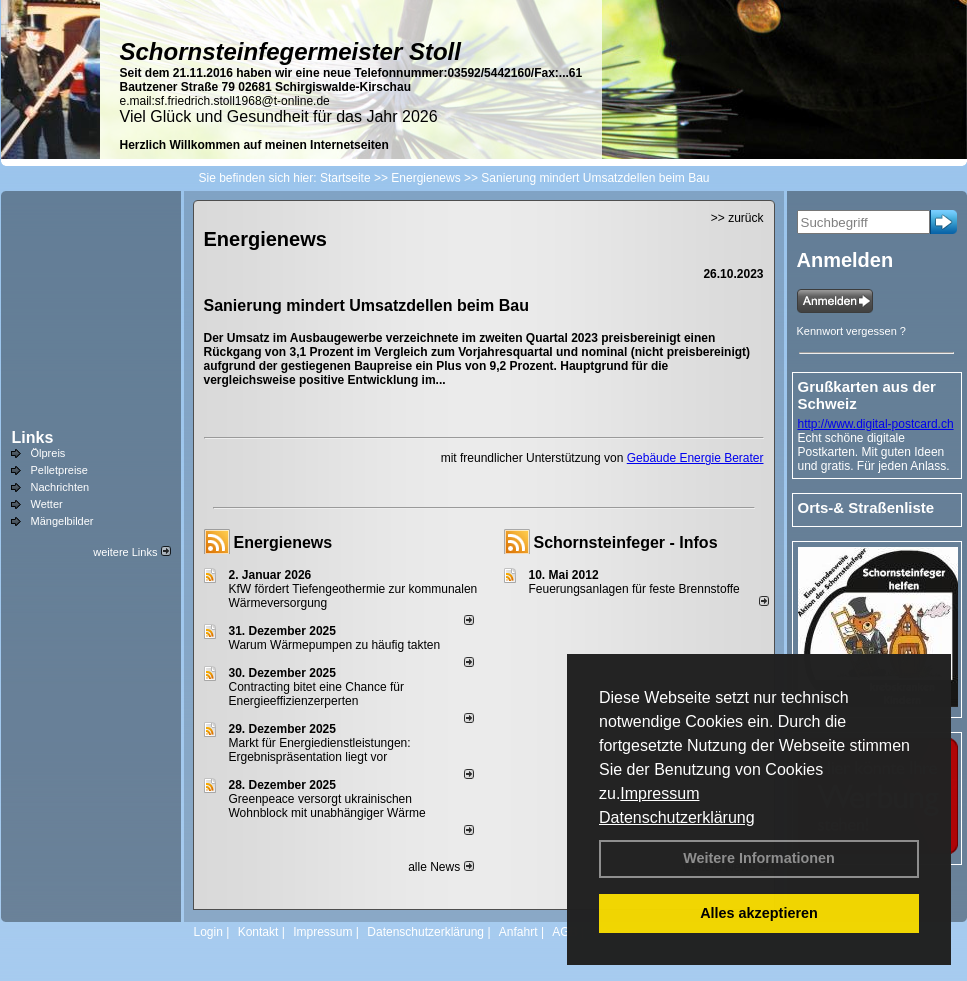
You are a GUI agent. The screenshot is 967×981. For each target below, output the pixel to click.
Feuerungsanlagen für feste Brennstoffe (634, 589)
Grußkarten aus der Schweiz (867, 395)
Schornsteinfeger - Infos (626, 542)
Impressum (659, 793)
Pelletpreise (59, 470)
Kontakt (258, 932)
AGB (564, 932)
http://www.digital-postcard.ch (876, 424)
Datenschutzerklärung (677, 817)
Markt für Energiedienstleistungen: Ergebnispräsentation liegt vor (320, 750)
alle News (440, 867)
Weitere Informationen (759, 858)
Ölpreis (48, 453)
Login (208, 932)
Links (33, 437)
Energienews (283, 542)
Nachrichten (60, 487)
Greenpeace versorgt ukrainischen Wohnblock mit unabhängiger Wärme (327, 806)
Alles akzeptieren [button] (759, 913)
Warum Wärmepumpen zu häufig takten (335, 645)
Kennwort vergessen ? (851, 331)
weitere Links (131, 552)
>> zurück (737, 218)
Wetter (47, 504)
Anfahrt (518, 932)
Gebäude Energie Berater (695, 458)
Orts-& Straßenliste (866, 507)
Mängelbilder (62, 521)
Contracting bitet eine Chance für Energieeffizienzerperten (316, 694)
